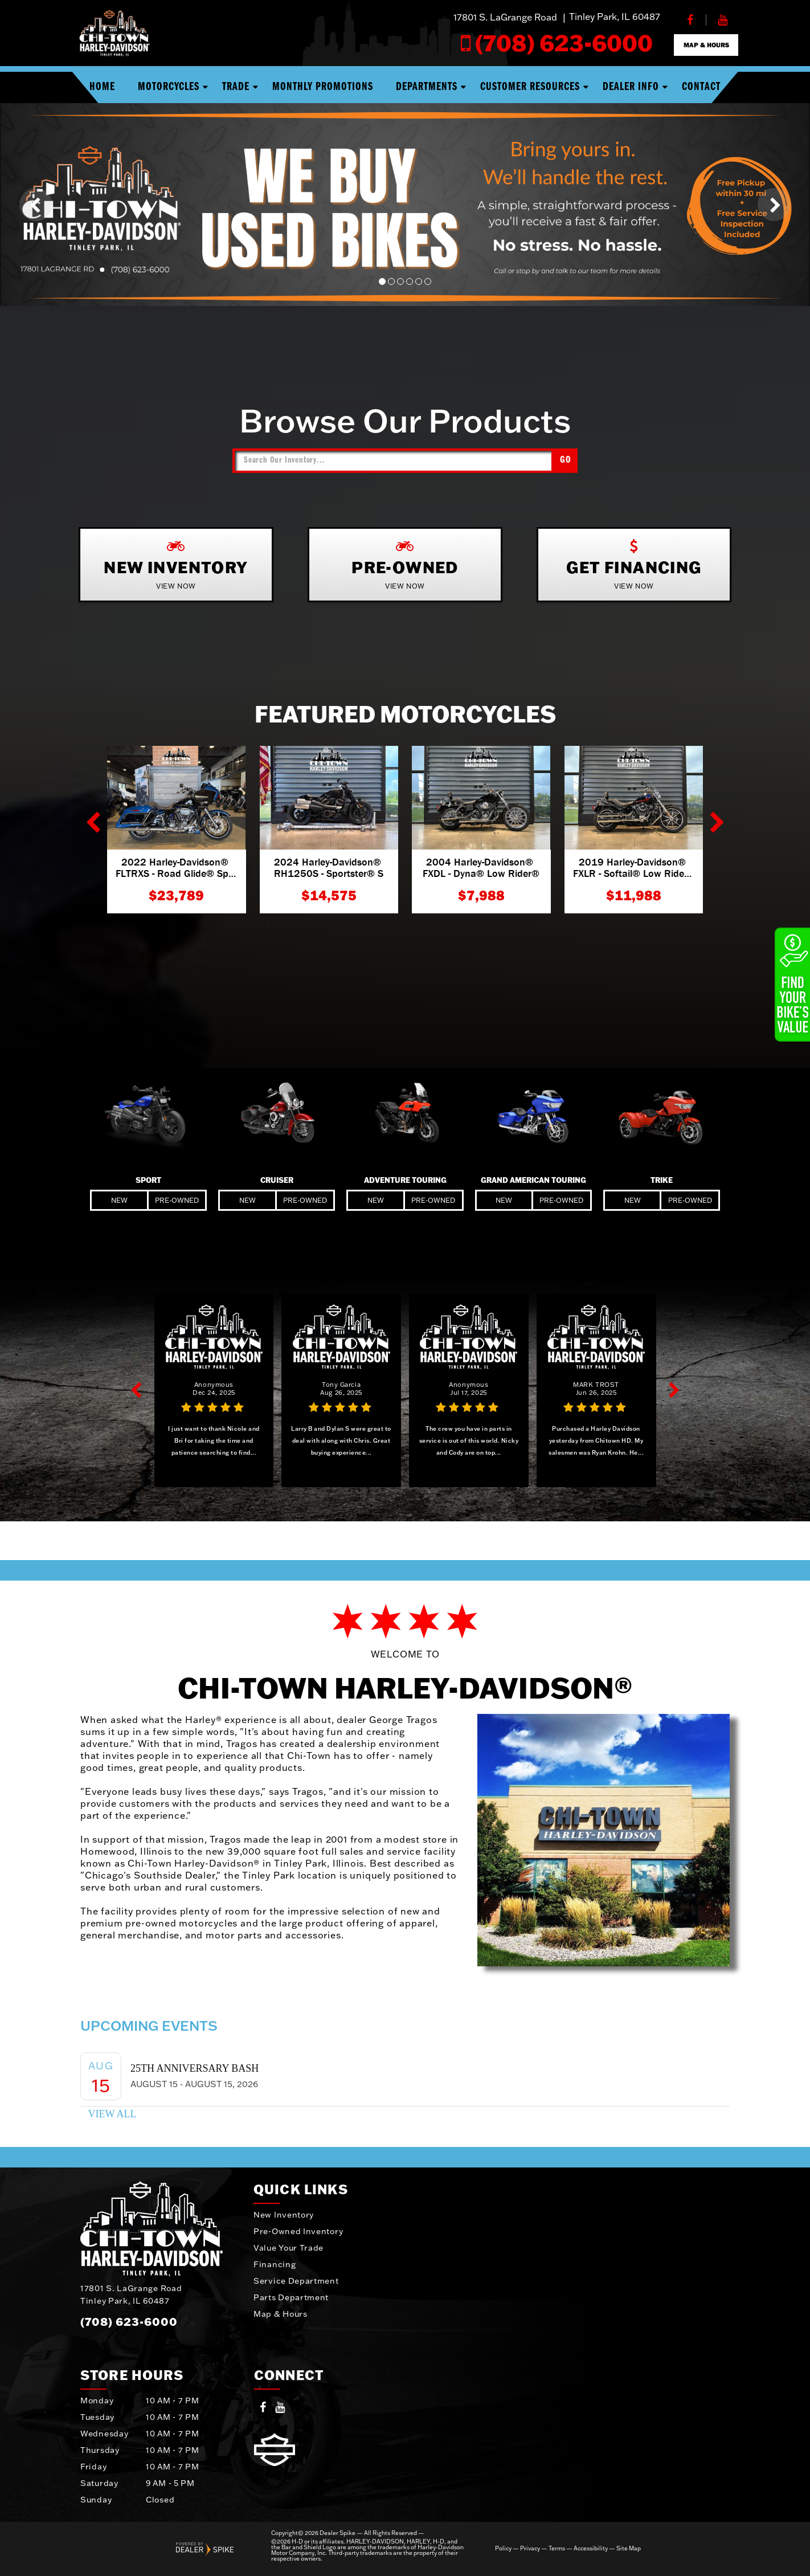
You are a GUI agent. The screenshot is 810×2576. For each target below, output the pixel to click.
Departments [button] (426, 87)
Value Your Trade (288, 2248)
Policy (503, 2548)
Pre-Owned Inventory (298, 2231)
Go (565, 460)
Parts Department (291, 2297)
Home (102, 87)
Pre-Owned (177, 1200)
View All (112, 2114)
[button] (35, 204)
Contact (701, 87)
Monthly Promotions (322, 87)
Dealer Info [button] (631, 87)
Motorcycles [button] (168, 87)
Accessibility (591, 2548)
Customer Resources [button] (530, 87)
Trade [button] (235, 87)
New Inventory (283, 2215)
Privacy (530, 2548)
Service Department (296, 2281)
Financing (274, 2264)
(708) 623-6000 (129, 2321)
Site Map (628, 2548)
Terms (557, 2548)
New (119, 1200)
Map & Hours (280, 2314)
